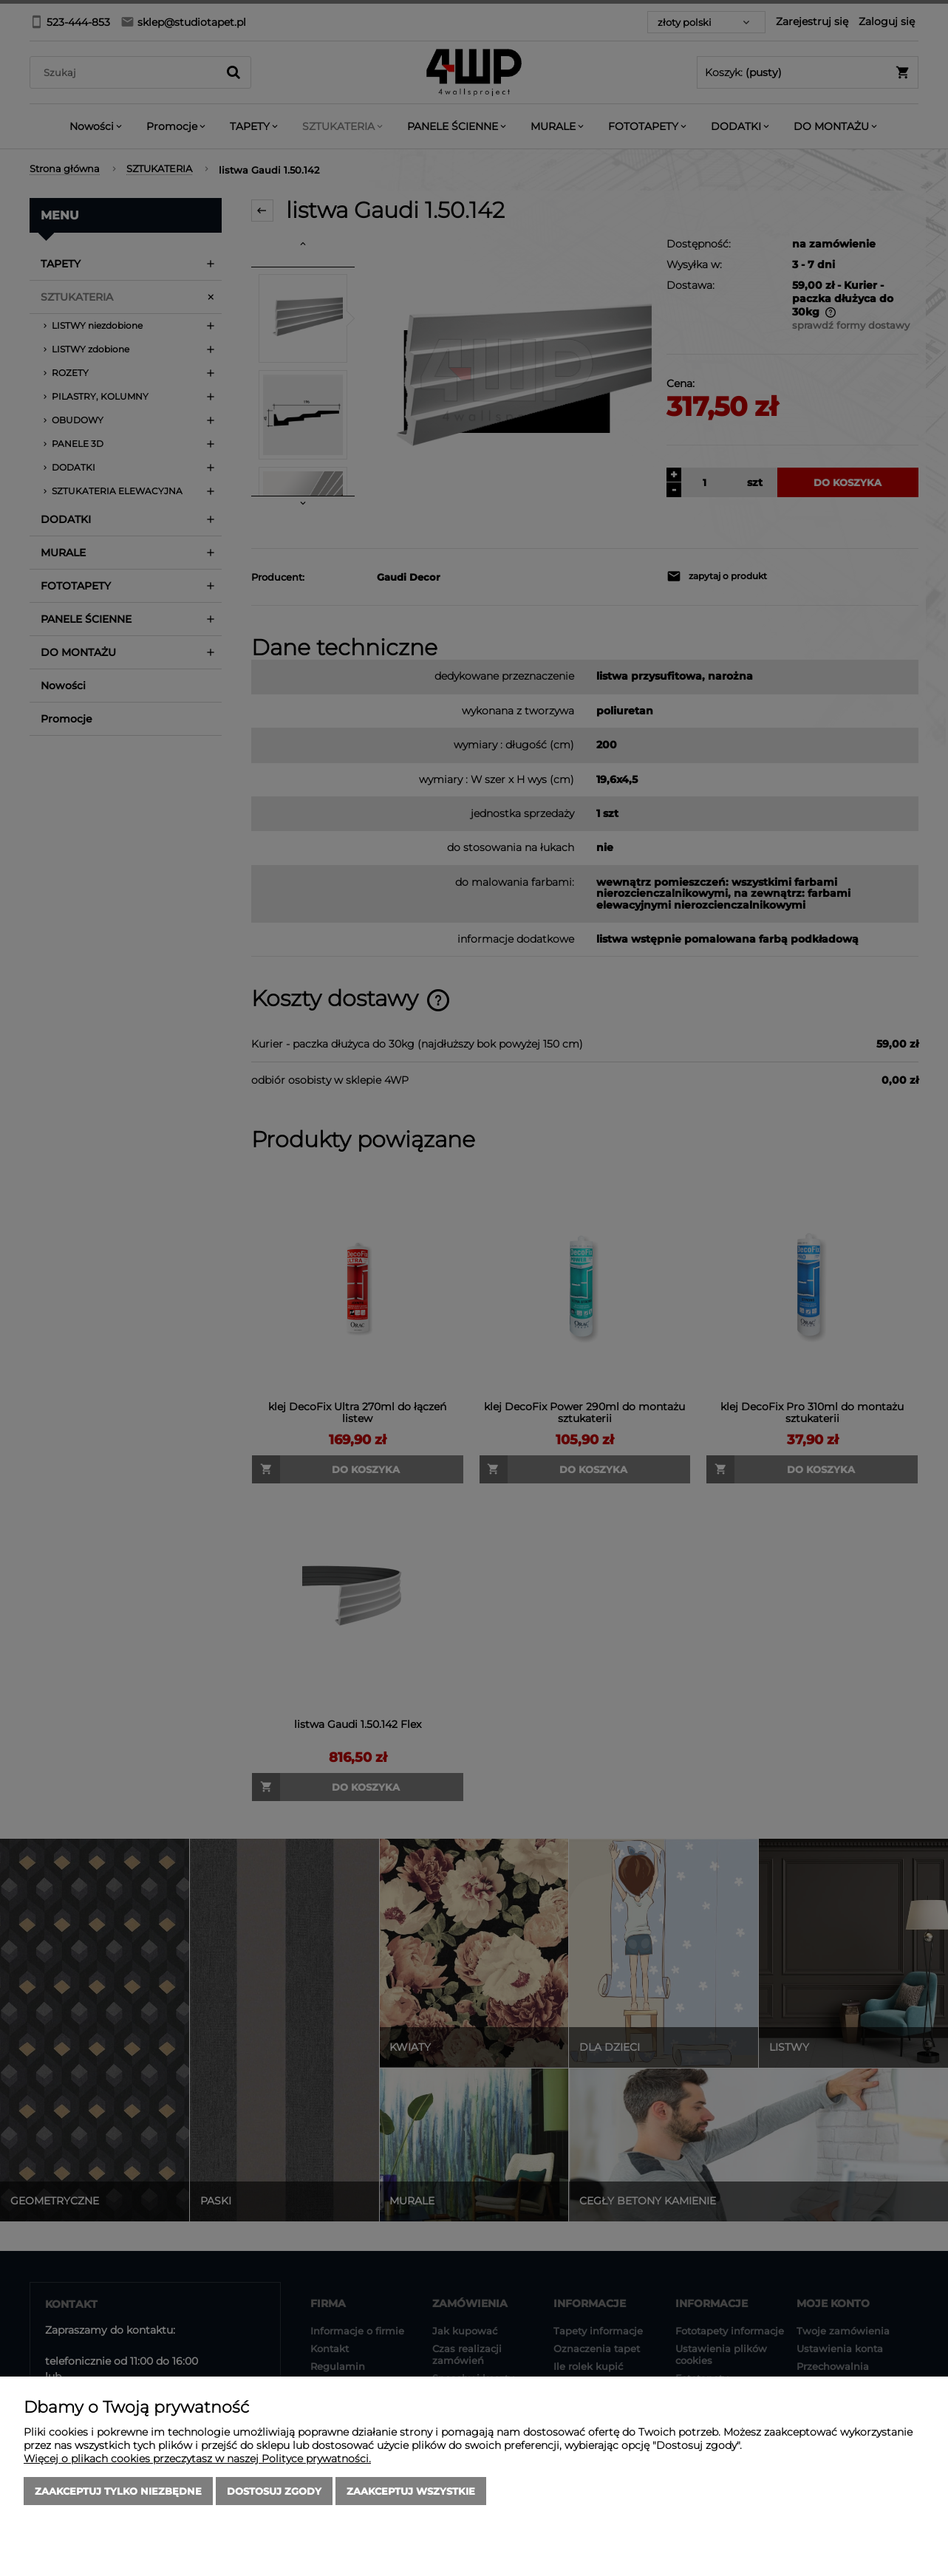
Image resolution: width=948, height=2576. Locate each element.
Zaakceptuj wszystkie (411, 2491)
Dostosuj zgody (274, 2491)
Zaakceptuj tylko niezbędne (118, 2491)
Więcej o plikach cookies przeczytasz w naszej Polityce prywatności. (197, 2458)
